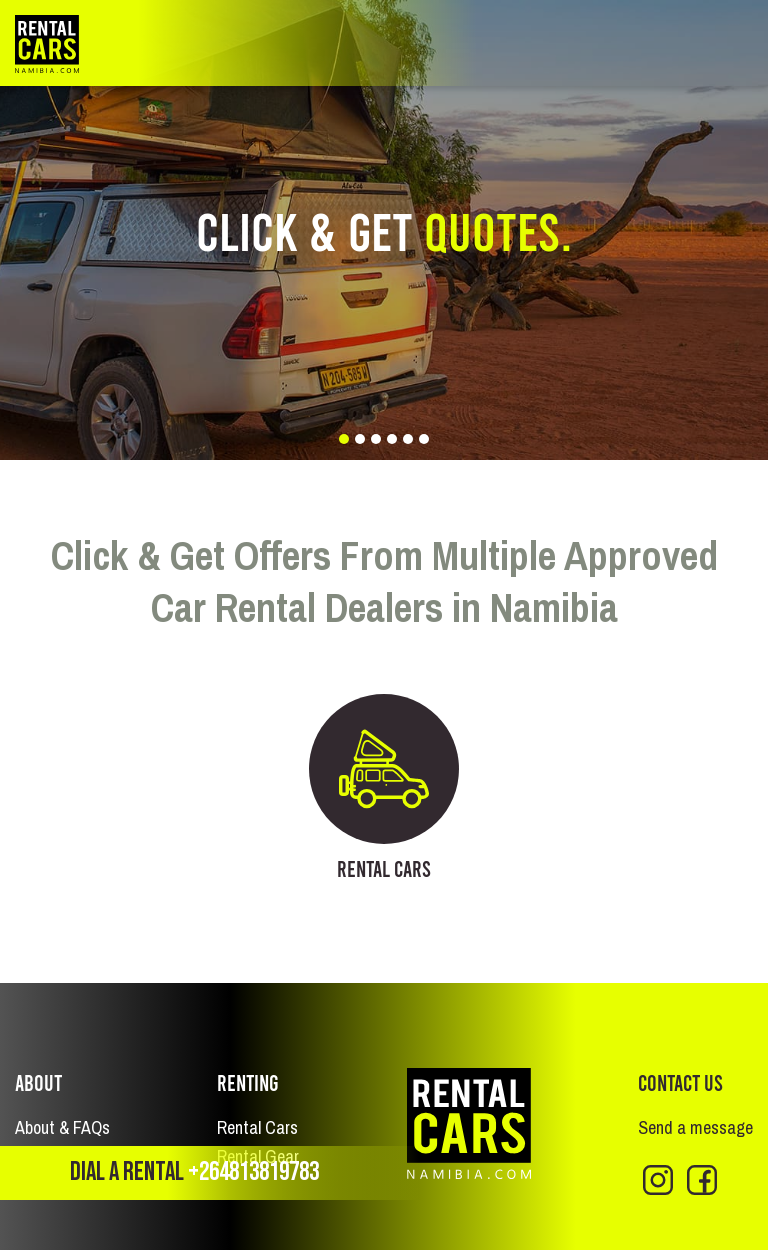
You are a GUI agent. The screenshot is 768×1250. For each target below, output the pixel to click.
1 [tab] (344, 439)
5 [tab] (408, 439)
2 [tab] (360, 439)
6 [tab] (424, 439)
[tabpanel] (384, 230)
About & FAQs (62, 1127)
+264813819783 (253, 1172)
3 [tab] (376, 439)
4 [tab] (392, 439)
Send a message (695, 1127)
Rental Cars (257, 1127)
